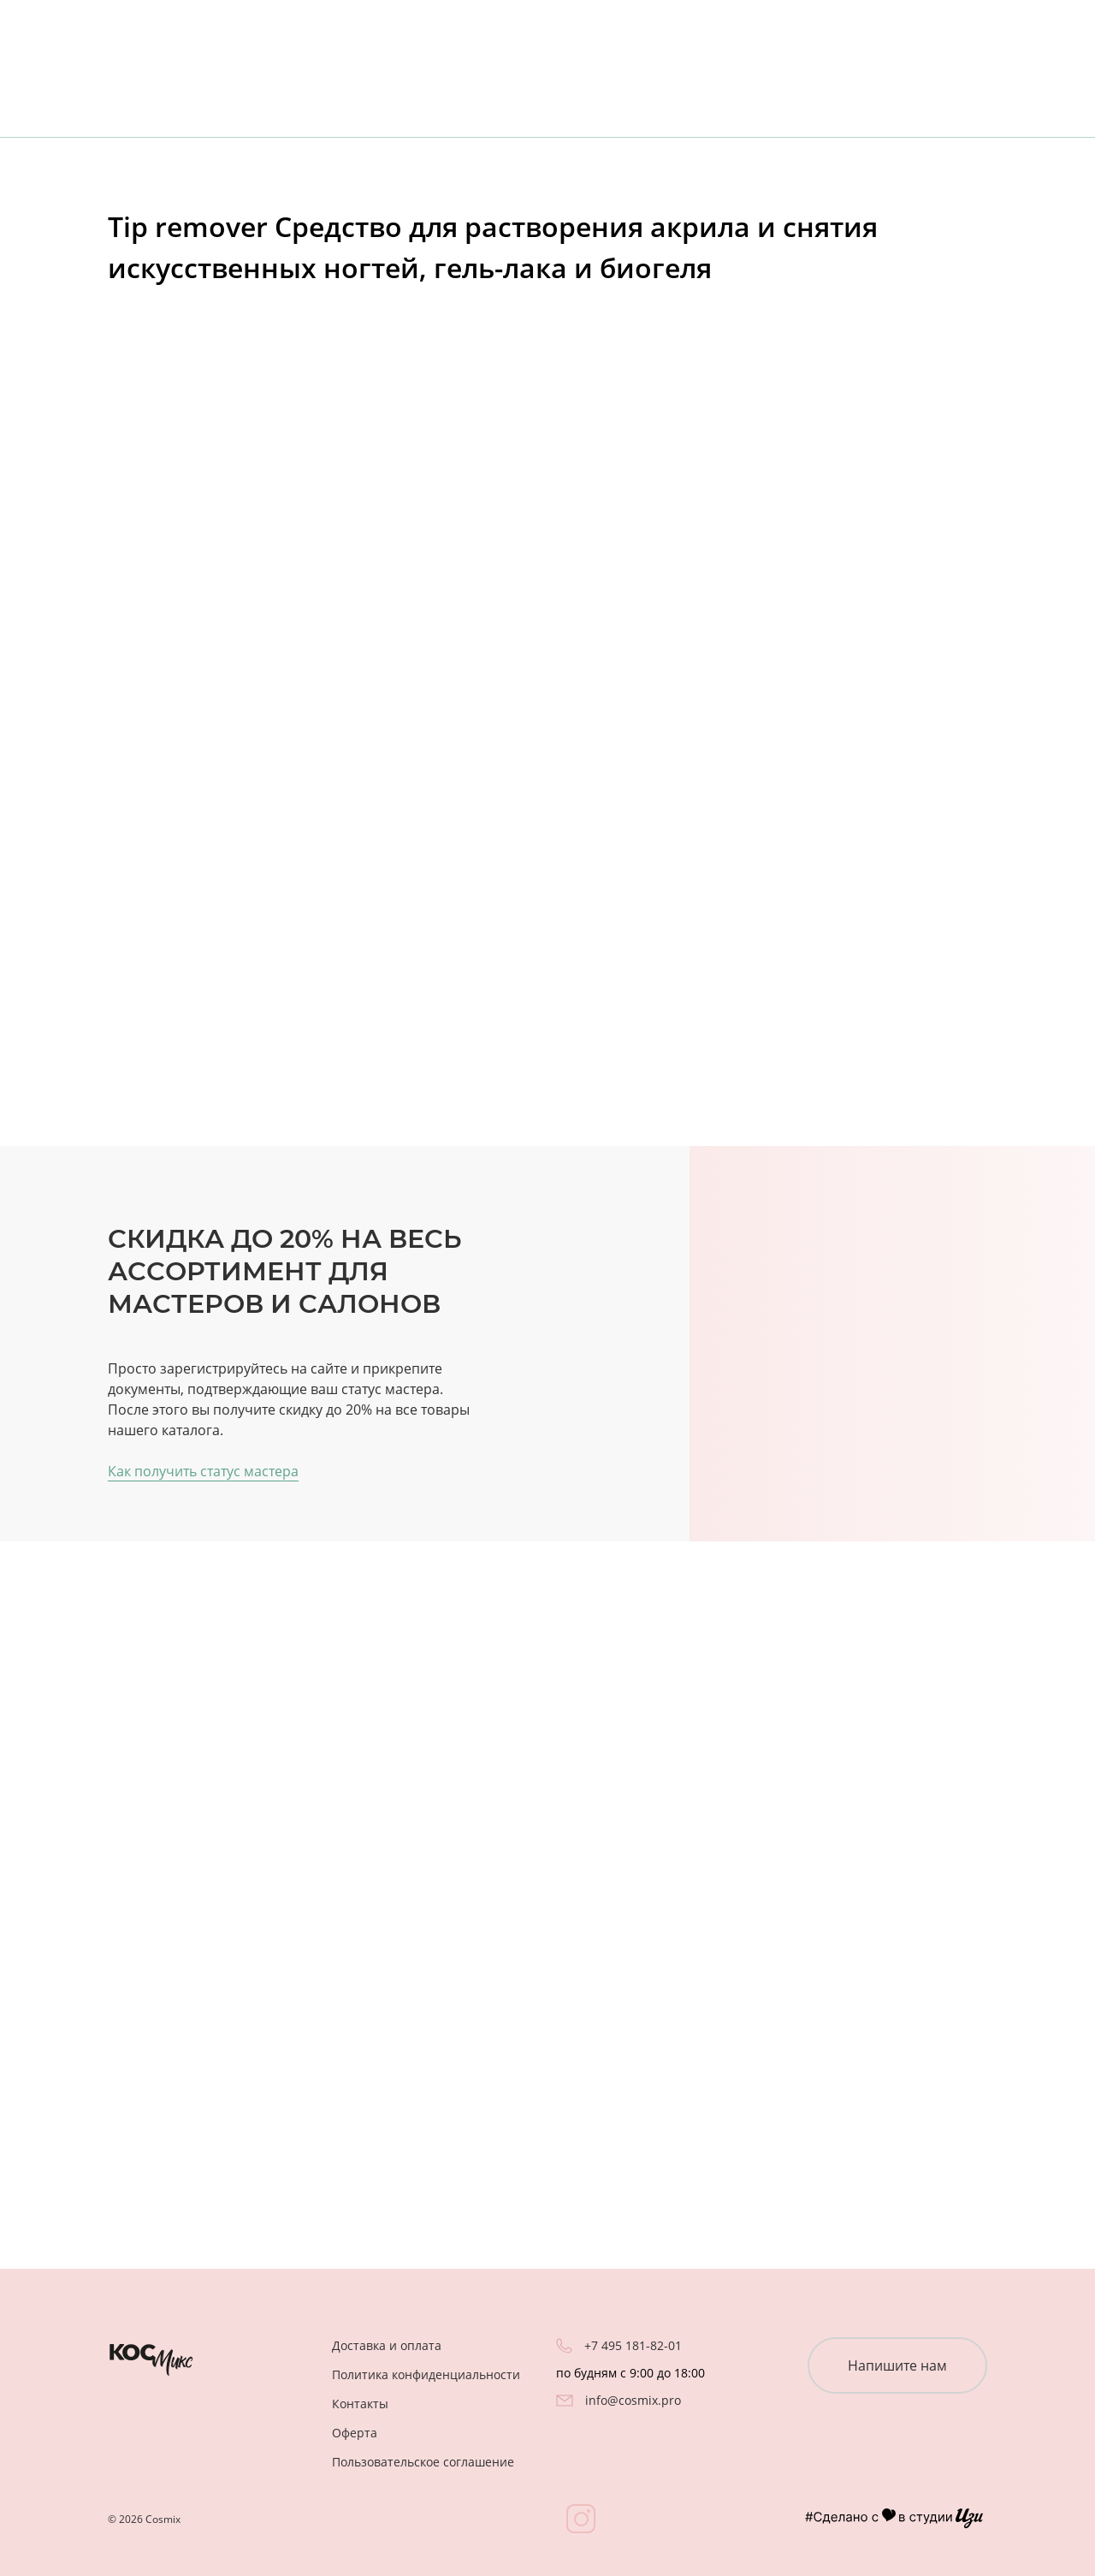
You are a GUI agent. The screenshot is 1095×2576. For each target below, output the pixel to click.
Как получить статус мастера (203, 1471)
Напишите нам (897, 2365)
